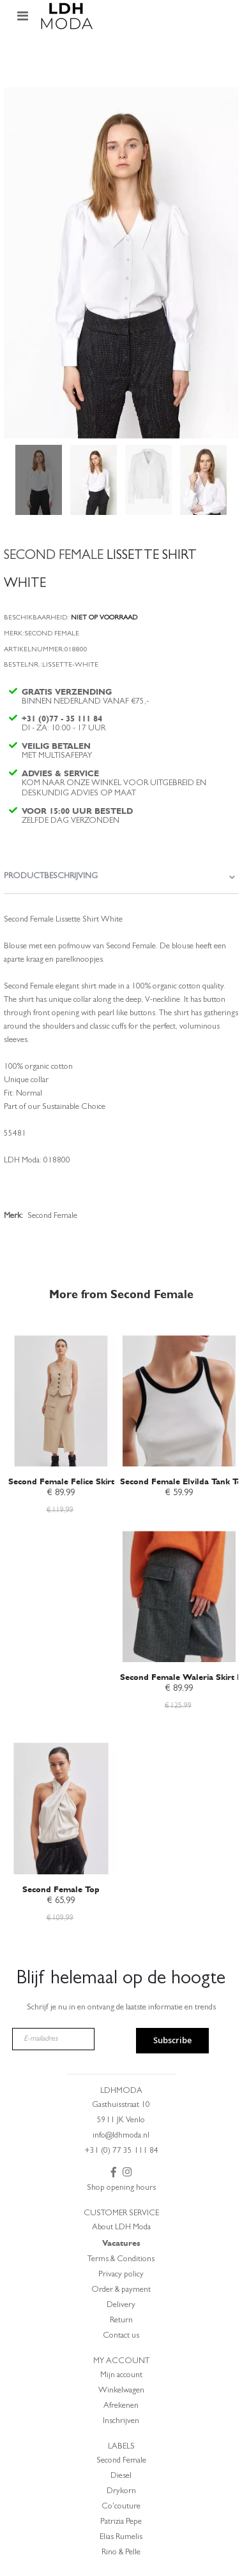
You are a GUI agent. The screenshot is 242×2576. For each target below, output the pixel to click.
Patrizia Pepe (121, 2522)
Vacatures (121, 2243)
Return (121, 2321)
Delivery (121, 2305)
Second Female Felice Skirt (61, 1481)
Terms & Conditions (121, 2259)
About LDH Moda (121, 2228)
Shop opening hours (121, 2188)
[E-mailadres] (53, 2039)
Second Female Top (61, 1889)
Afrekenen (121, 2406)
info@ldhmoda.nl (121, 2136)
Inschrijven (121, 2421)
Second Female (121, 2461)
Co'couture (121, 2507)
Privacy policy (121, 2275)
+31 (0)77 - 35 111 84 (62, 718)
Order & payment (121, 2290)
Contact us (121, 2336)
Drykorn (121, 2491)
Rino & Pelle (121, 2553)
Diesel (121, 2476)
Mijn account (121, 2375)
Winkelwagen (121, 2391)
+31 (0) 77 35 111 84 (121, 2151)
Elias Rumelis (121, 2537)
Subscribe (172, 2040)
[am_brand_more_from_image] (61, 1394)
